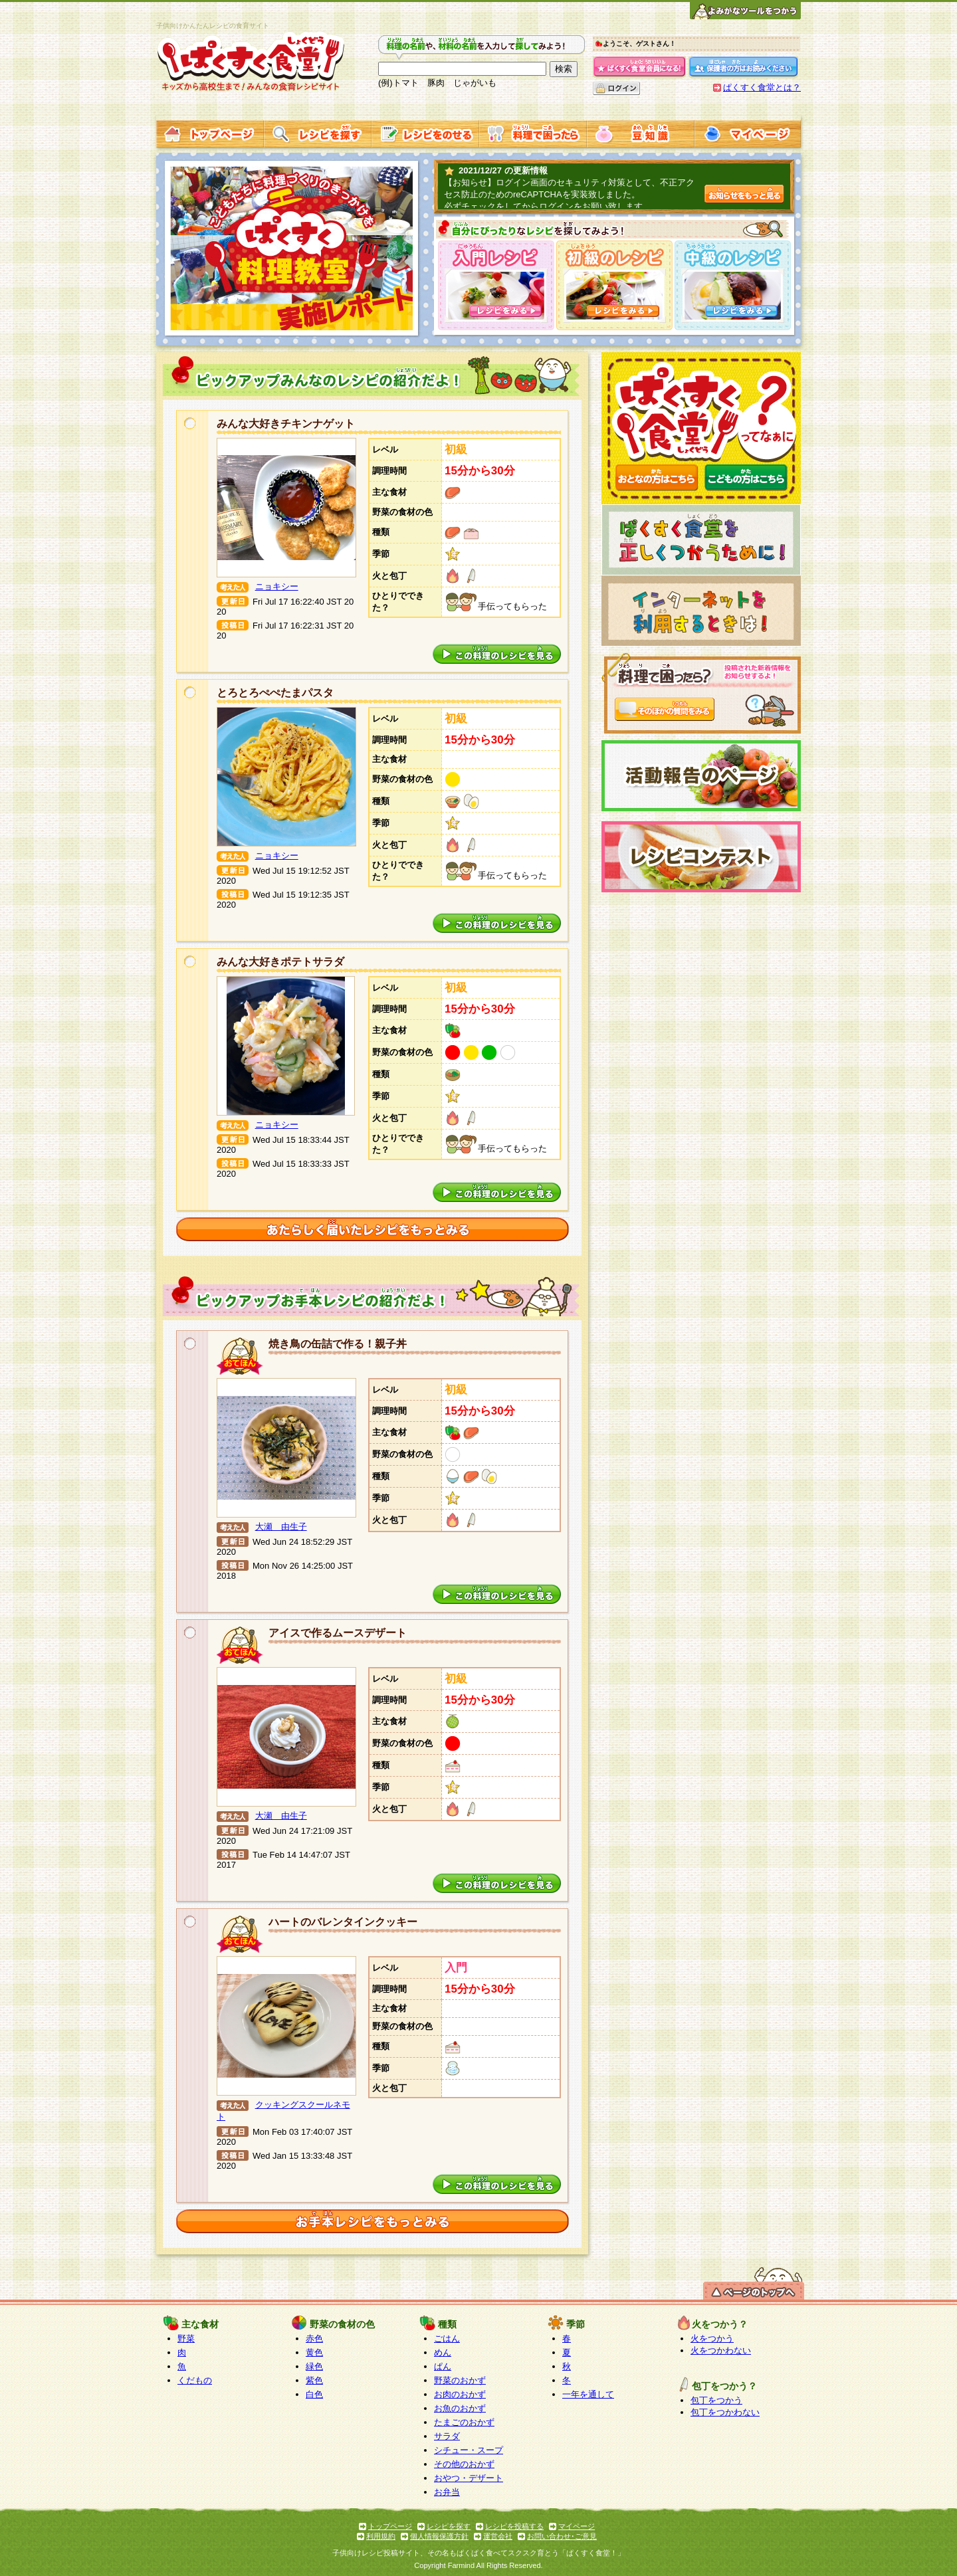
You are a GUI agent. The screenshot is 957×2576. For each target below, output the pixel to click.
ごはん (447, 2338)
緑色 (314, 2366)
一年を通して (588, 2394)
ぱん (442, 2366)
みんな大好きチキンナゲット (286, 423)
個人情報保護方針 (439, 2536)
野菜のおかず (460, 2380)
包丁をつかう (716, 2400)
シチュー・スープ (468, 2450)
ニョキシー (276, 586)
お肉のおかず (460, 2394)
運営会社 (497, 2536)
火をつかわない (721, 2350)
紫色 (314, 2380)
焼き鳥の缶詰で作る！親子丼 (337, 1343)
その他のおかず (464, 2464)
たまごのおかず (464, 2422)
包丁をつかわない (725, 2412)
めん (442, 2352)
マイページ (576, 2526)
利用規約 (380, 2536)
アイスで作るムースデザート (337, 1632)
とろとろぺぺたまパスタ (275, 692)
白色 (314, 2394)
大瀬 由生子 (281, 1527)
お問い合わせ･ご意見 (562, 2536)
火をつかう (712, 2338)
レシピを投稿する (514, 2526)
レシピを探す (449, 2526)
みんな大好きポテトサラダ (280, 961)
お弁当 (447, 2492)
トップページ (390, 2526)
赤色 (314, 2338)
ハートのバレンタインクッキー (342, 1922)
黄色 (314, 2352)
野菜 (186, 2338)
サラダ (447, 2436)
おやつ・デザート (468, 2478)
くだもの (194, 2380)
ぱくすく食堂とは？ (762, 87)
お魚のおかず (460, 2408)
